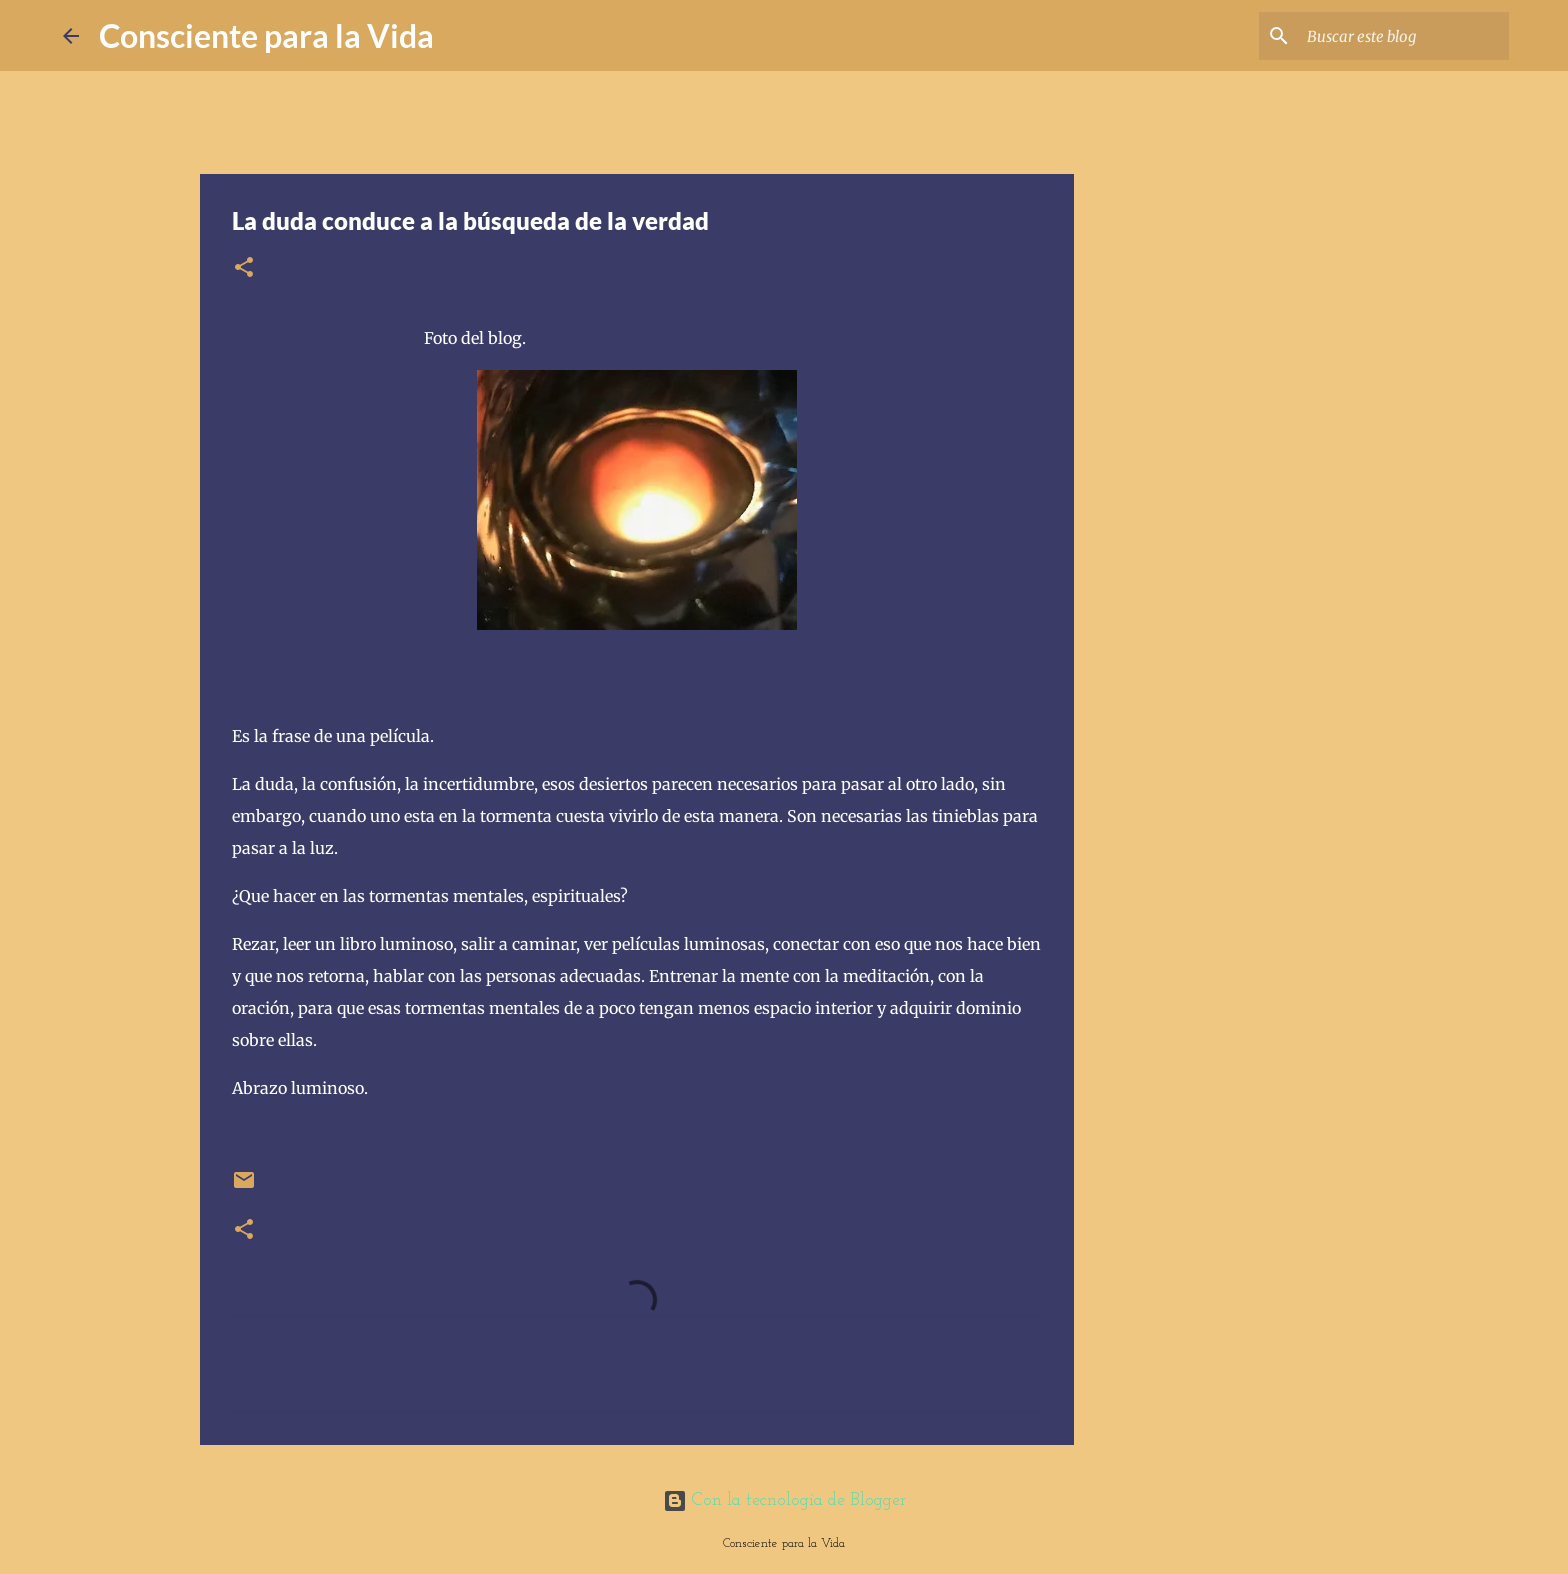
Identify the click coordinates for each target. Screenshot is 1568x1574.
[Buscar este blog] (1404, 36)
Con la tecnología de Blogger (784, 1500)
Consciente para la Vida (266, 35)
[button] (244, 268)
